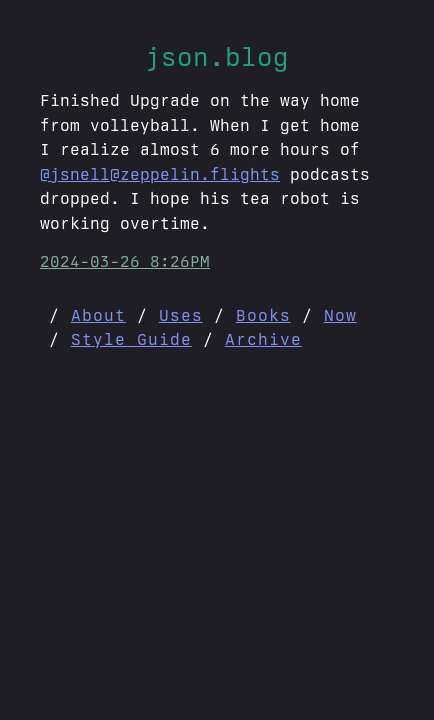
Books (263, 315)
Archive (263, 339)
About (98, 315)
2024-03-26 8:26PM (125, 261)
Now (340, 315)
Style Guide (131, 339)
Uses (181, 315)
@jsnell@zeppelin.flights (160, 174)
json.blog (217, 56)
